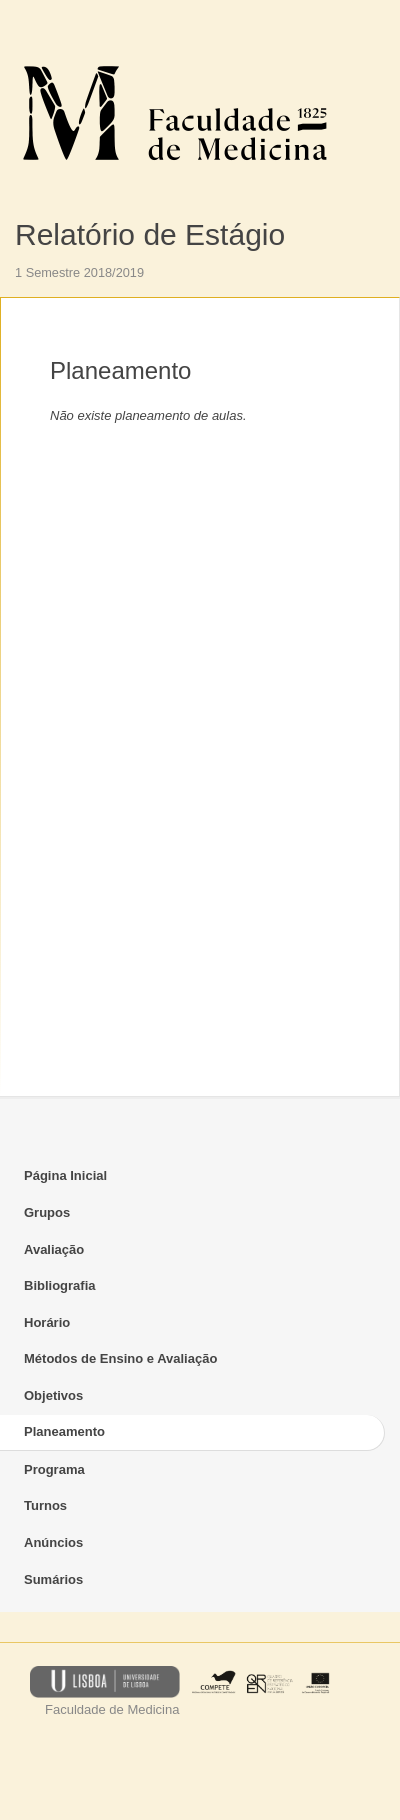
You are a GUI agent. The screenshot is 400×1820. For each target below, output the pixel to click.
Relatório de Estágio (150, 234)
